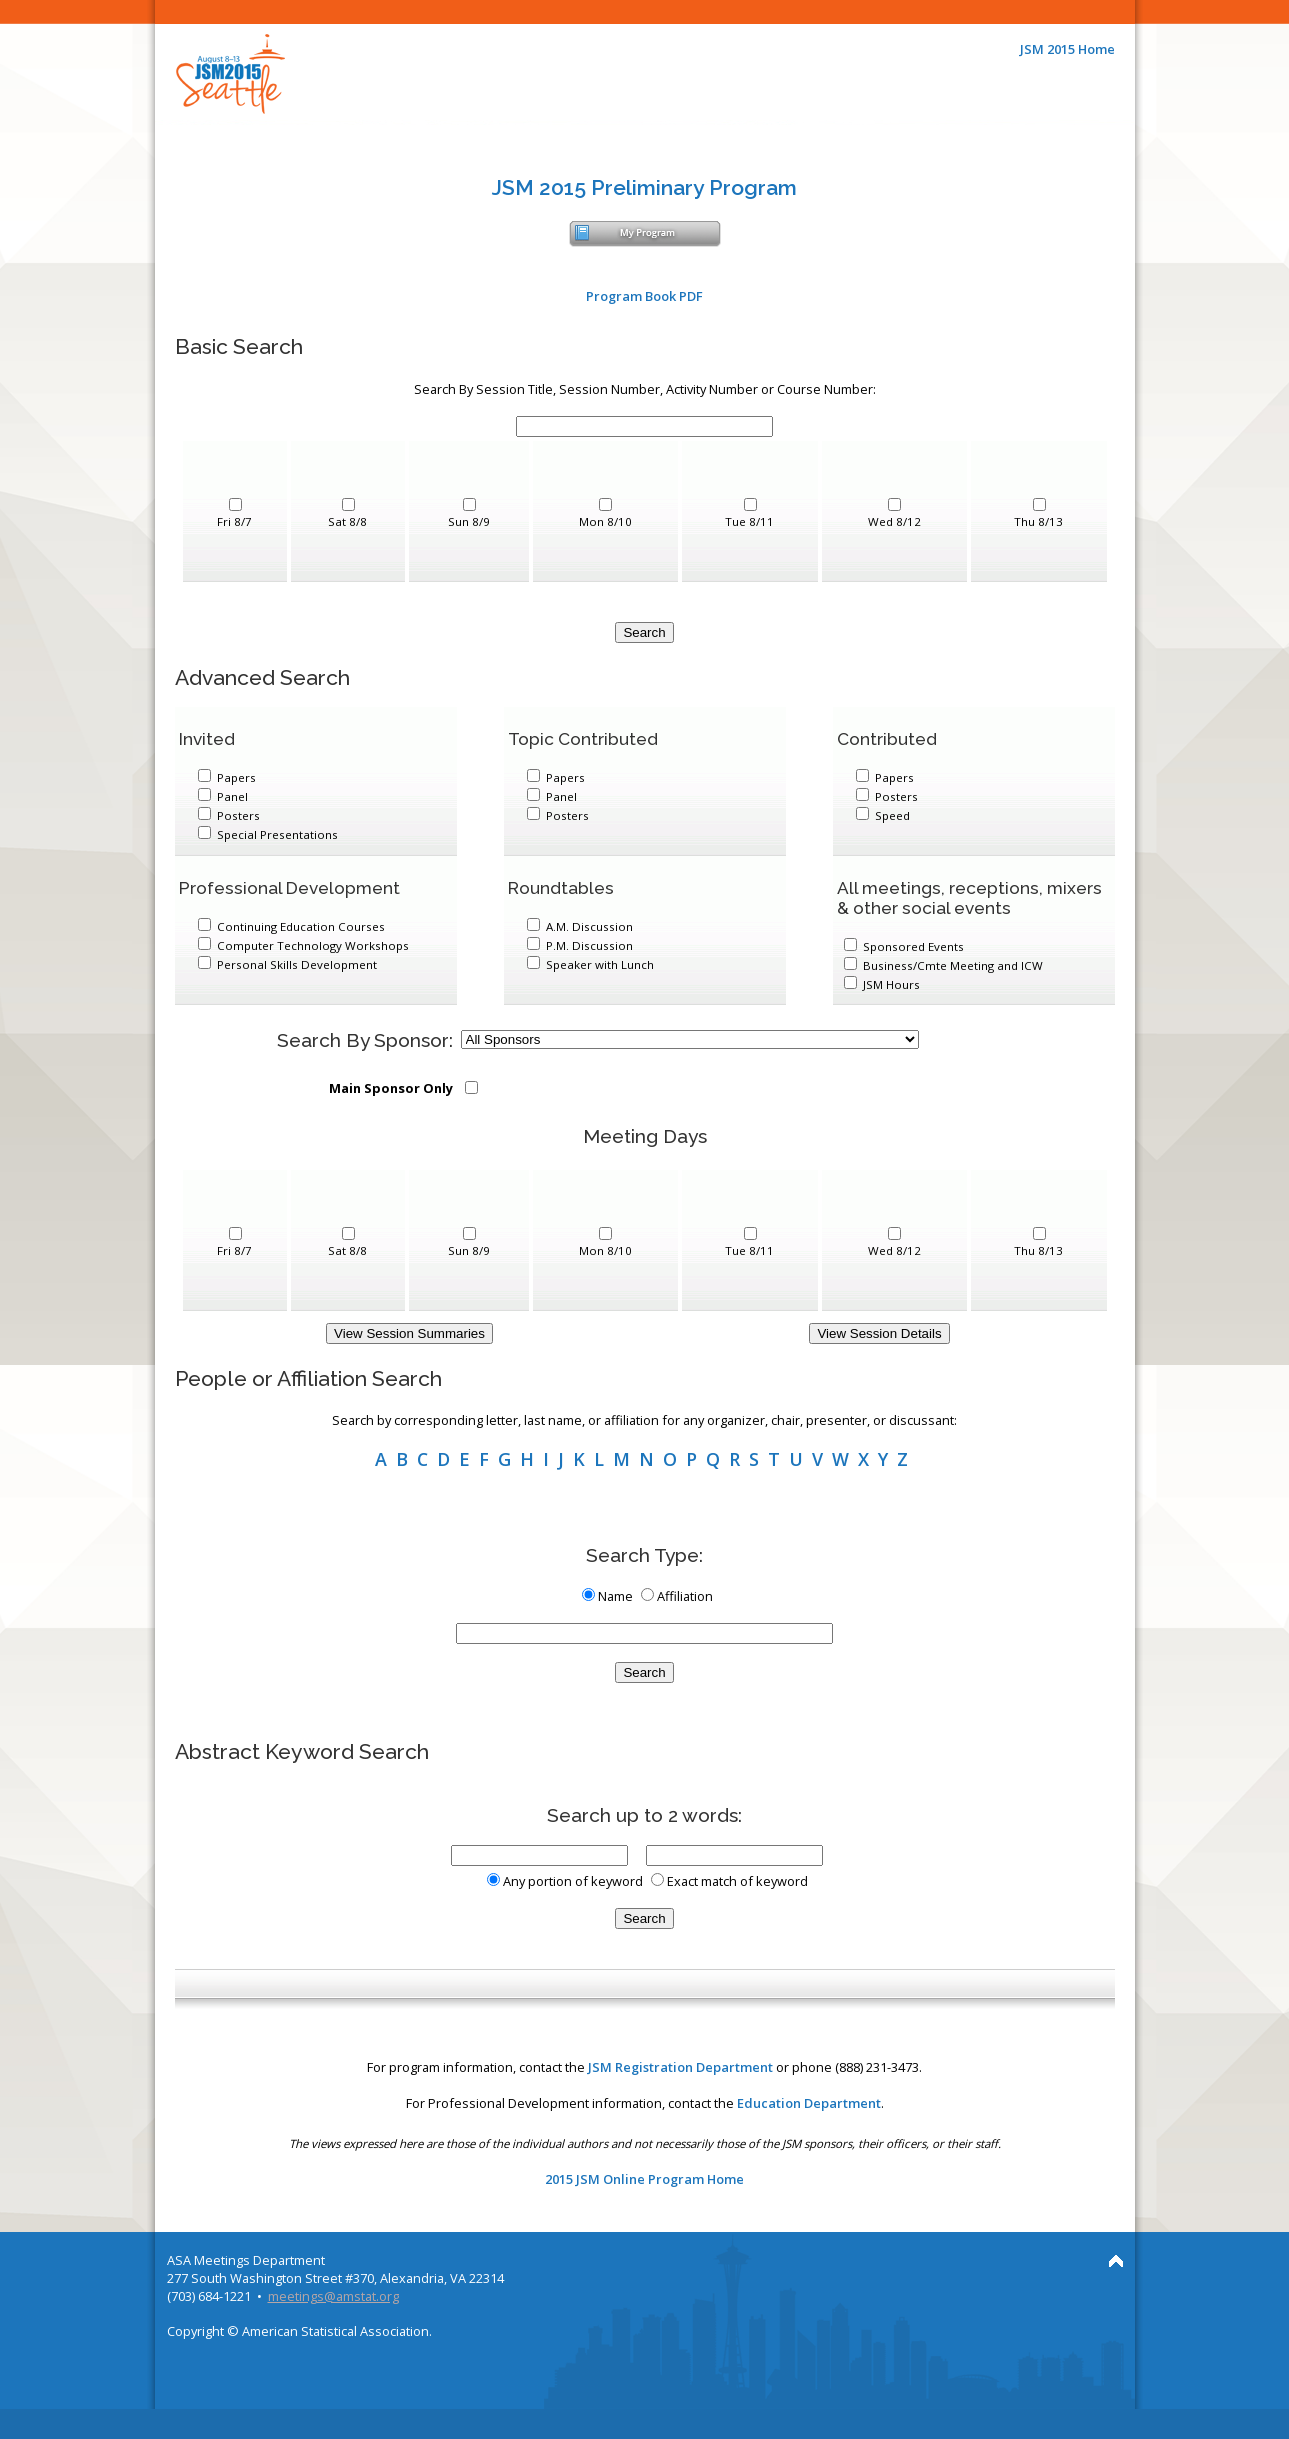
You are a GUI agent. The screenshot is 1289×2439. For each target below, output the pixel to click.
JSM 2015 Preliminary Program (644, 187)
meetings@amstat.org (333, 2296)
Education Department (809, 2103)
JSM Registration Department (680, 2067)
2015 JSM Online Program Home (644, 2179)
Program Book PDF (644, 296)
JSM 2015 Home (1067, 49)
